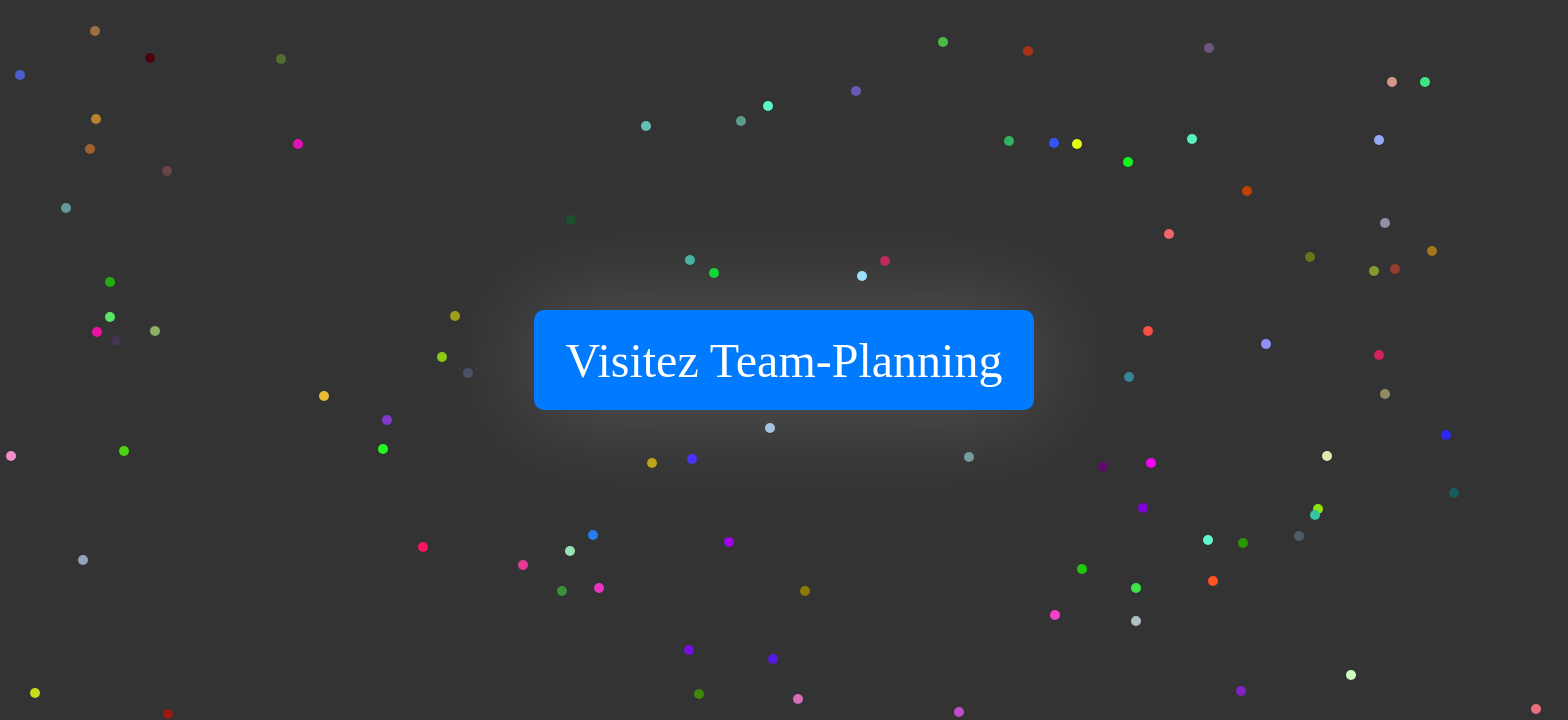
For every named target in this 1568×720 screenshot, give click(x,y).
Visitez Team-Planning (784, 360)
